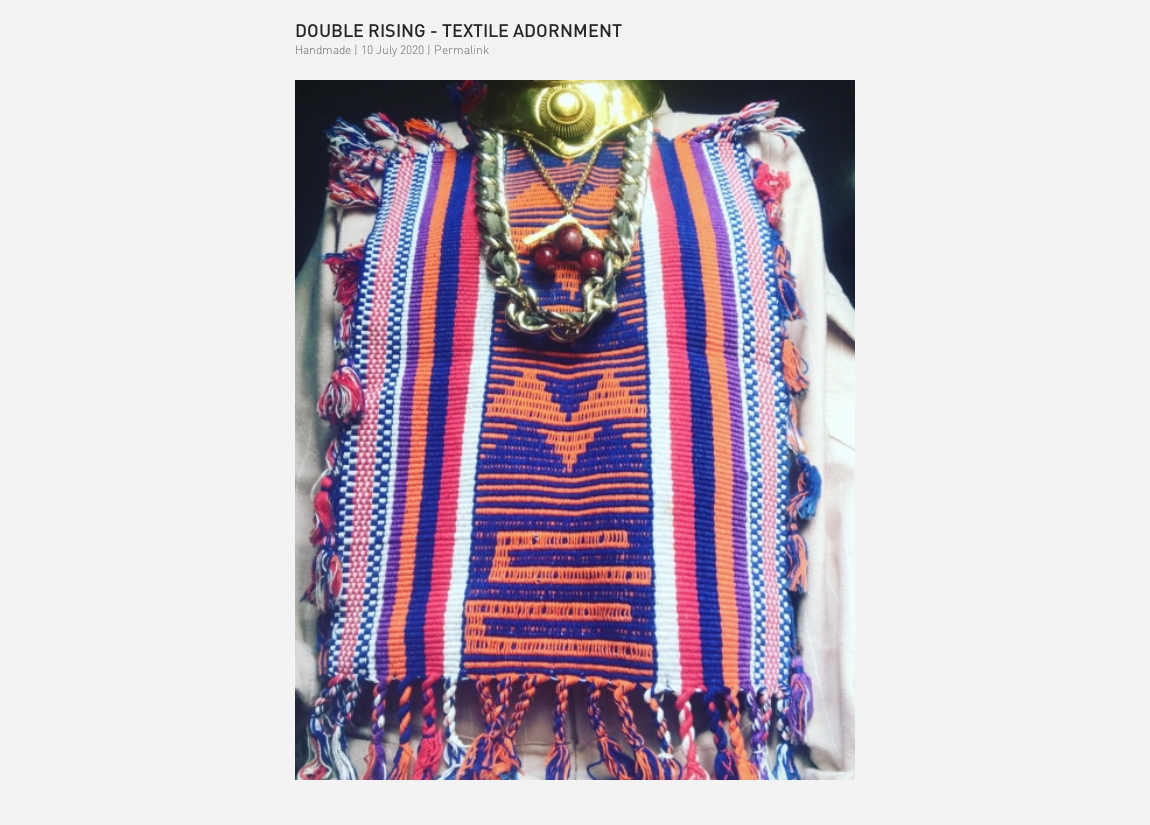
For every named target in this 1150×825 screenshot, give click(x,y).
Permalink (461, 50)
